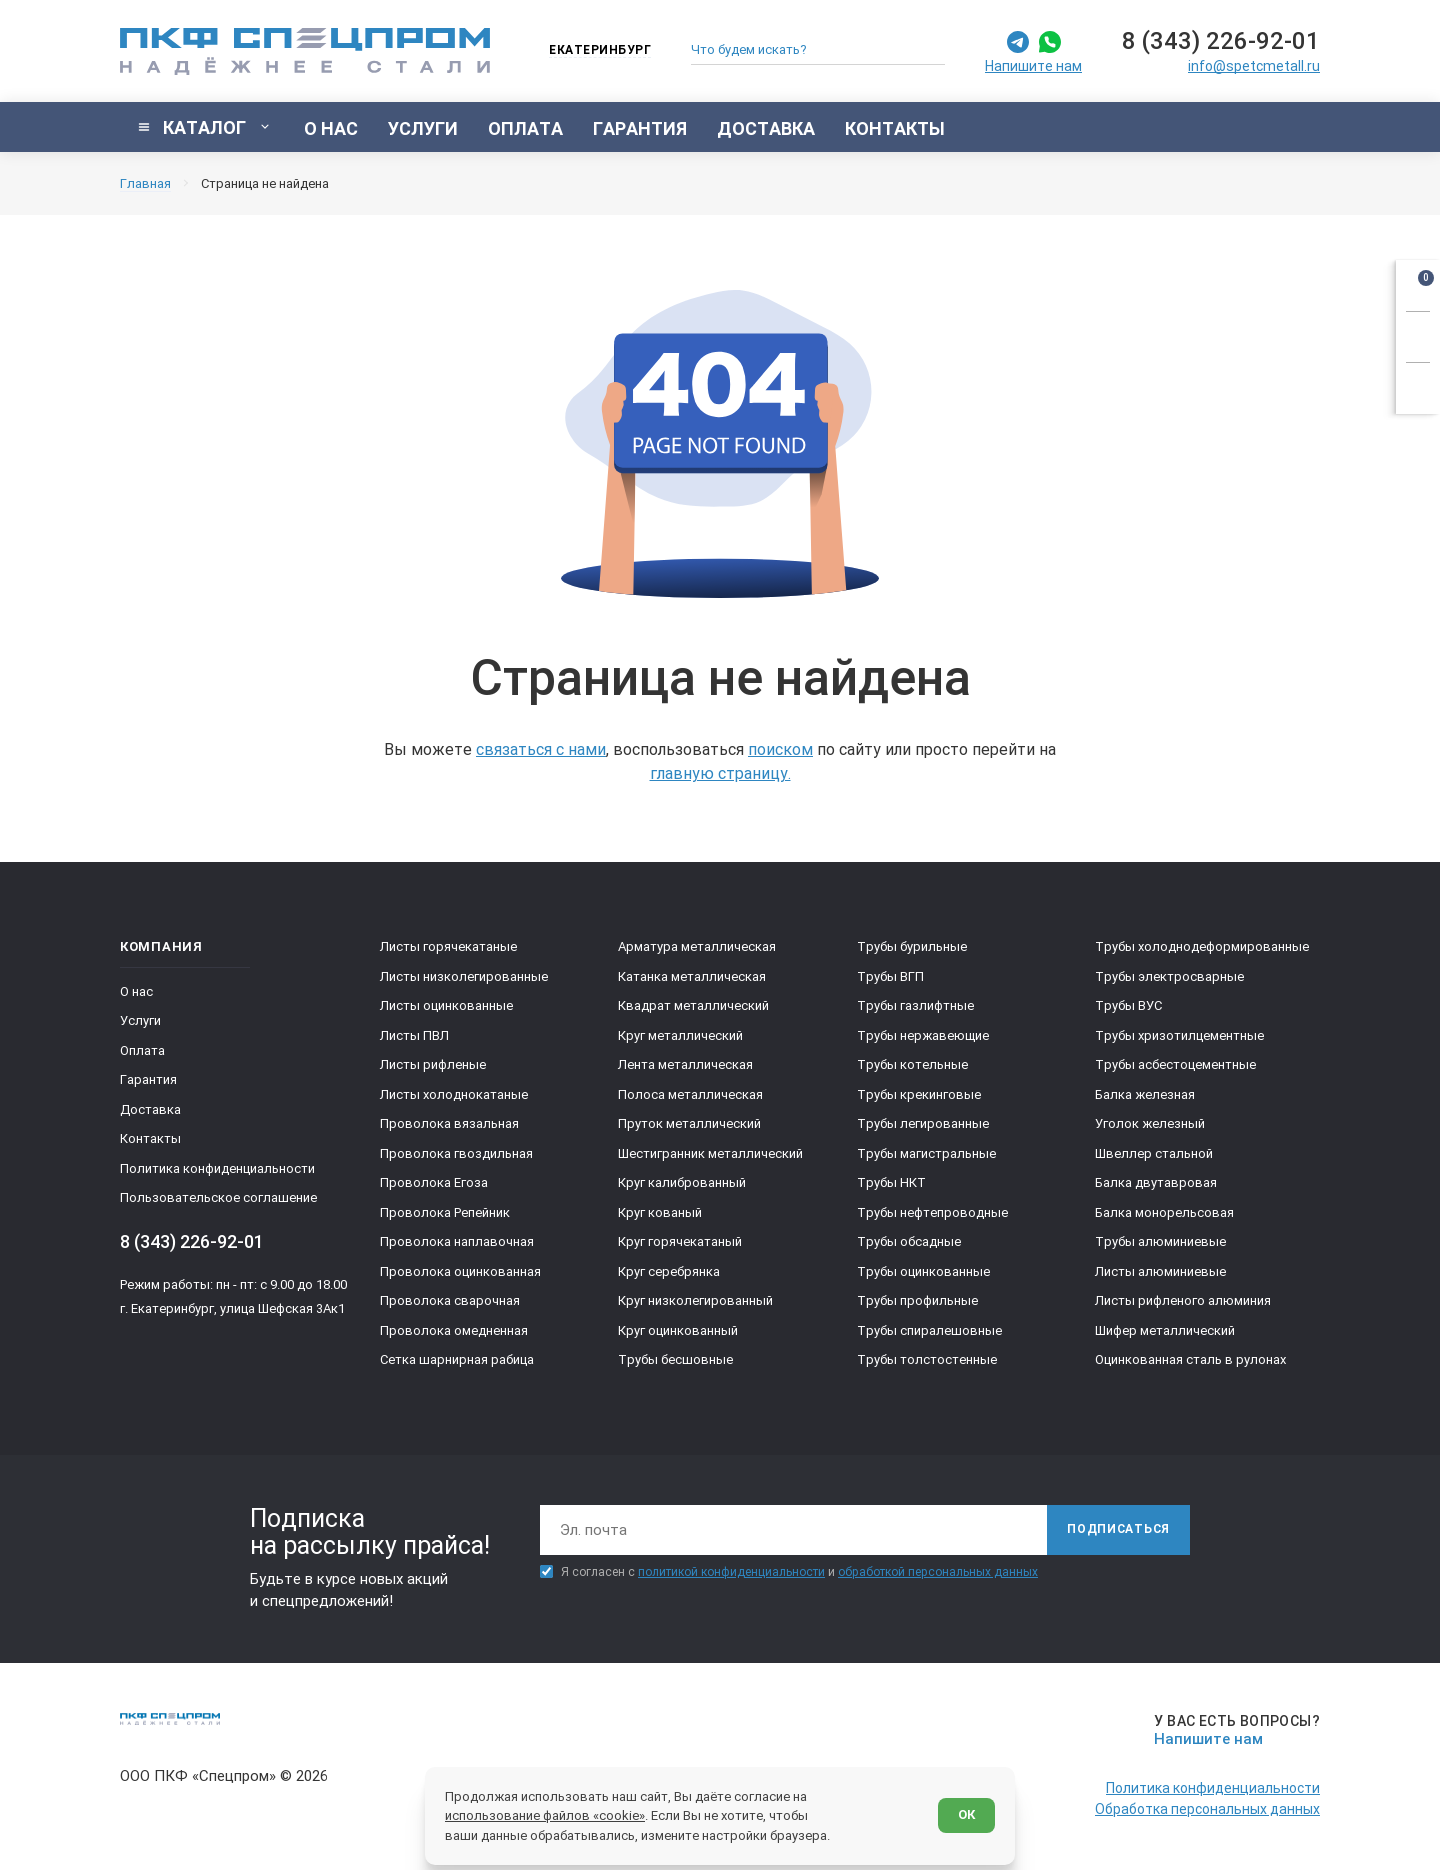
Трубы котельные (912, 1064)
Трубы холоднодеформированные (1202, 946)
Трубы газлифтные (915, 1005)
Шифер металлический (1165, 1330)
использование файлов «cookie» (545, 1815)
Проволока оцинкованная (460, 1271)
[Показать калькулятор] (1418, 385)
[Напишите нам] (1233, 1730)
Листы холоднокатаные (454, 1094)
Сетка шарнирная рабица (457, 1359)
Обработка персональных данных (1207, 1809)
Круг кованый (660, 1212)
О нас (136, 991)
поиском (780, 749)
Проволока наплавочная (457, 1241)
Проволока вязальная (449, 1123)
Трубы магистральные (926, 1153)
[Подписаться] (1118, 1530)
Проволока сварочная (450, 1300)
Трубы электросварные (1169, 976)
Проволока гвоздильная (456, 1153)
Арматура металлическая (697, 946)
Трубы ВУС (1128, 1005)
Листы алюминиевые (1160, 1271)
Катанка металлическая (692, 976)
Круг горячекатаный (680, 1241)
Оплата (142, 1050)
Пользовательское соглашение (218, 1197)
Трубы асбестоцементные (1175, 1064)
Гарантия (148, 1079)
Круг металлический (680, 1035)
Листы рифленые (433, 1064)
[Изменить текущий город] (590, 51)
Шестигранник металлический (710, 1153)
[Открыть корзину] (1418, 282)
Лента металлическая (685, 1064)
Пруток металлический (689, 1123)
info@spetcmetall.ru (1254, 66)
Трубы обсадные (909, 1241)
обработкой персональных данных (938, 1572)
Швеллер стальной (1154, 1153)
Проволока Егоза (434, 1182)
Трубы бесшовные (675, 1359)
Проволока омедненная (454, 1330)
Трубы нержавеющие (923, 1035)
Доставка (150, 1109)
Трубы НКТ (891, 1182)
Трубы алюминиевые (1160, 1241)
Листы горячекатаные (448, 946)
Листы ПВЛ (414, 1035)
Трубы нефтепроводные (932, 1212)
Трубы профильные (917, 1300)
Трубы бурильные (912, 946)
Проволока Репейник (445, 1212)
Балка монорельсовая (1164, 1212)
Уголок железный (1150, 1123)
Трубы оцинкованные (923, 1271)
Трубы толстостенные (927, 1359)
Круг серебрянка (669, 1271)
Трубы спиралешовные (929, 1330)
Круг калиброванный (682, 1182)
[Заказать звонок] (1418, 334)
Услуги (140, 1020)
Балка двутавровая (1156, 1182)
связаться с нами (541, 749)
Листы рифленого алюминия (1183, 1300)
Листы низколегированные (464, 976)
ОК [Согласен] (966, 1814)
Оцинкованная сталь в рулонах (1190, 1359)
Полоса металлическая (690, 1094)
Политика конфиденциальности (217, 1168)
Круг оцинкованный (678, 1330)
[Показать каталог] (204, 127)
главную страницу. (720, 773)
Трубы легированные (923, 1123)
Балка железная (1145, 1094)
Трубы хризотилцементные (1179, 1035)
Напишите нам (1033, 66)
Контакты (150, 1138)
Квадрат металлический (693, 1005)
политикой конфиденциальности (731, 1572)
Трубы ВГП (890, 976)
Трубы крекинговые (919, 1094)
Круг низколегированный (695, 1300)
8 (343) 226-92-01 (1221, 41)
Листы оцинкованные (446, 1005)
